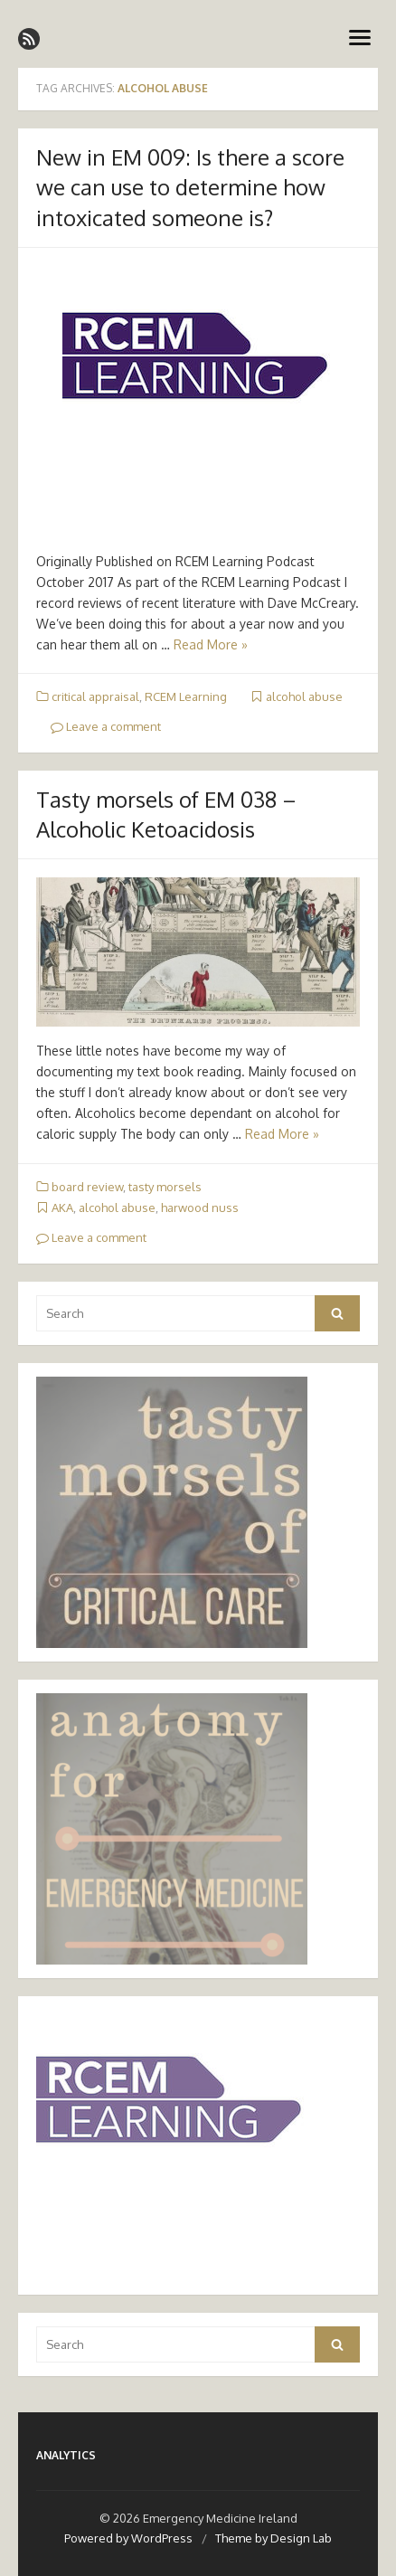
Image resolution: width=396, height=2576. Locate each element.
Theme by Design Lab (273, 2538)
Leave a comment (106, 726)
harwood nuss (200, 1207)
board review (87, 1186)
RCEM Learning (186, 696)
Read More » (211, 644)
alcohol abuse (304, 696)
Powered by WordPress (128, 2538)
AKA (62, 1207)
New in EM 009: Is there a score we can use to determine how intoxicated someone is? (190, 187)
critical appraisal (95, 696)
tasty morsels (165, 1186)
